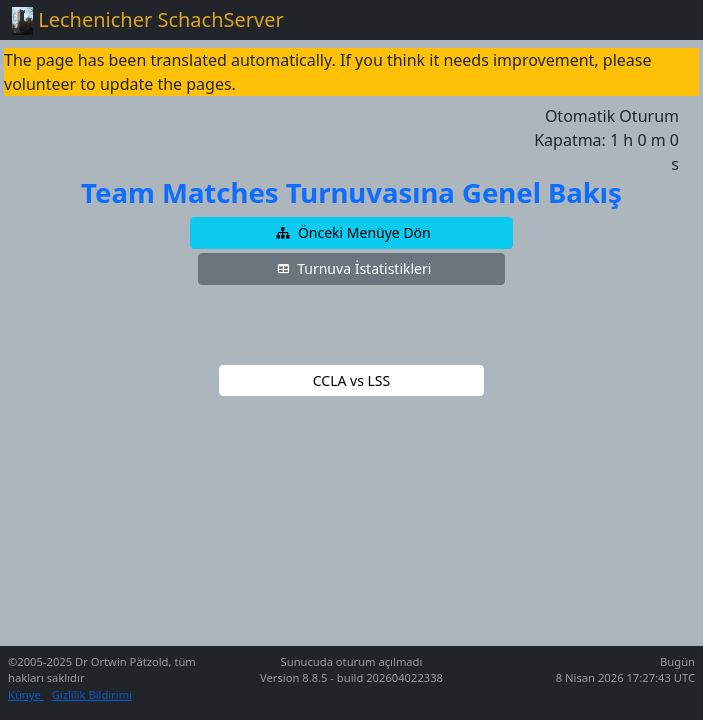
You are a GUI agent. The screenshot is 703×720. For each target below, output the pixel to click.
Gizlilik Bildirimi (92, 694)
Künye (26, 694)
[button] (352, 233)
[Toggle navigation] (663, 20)
